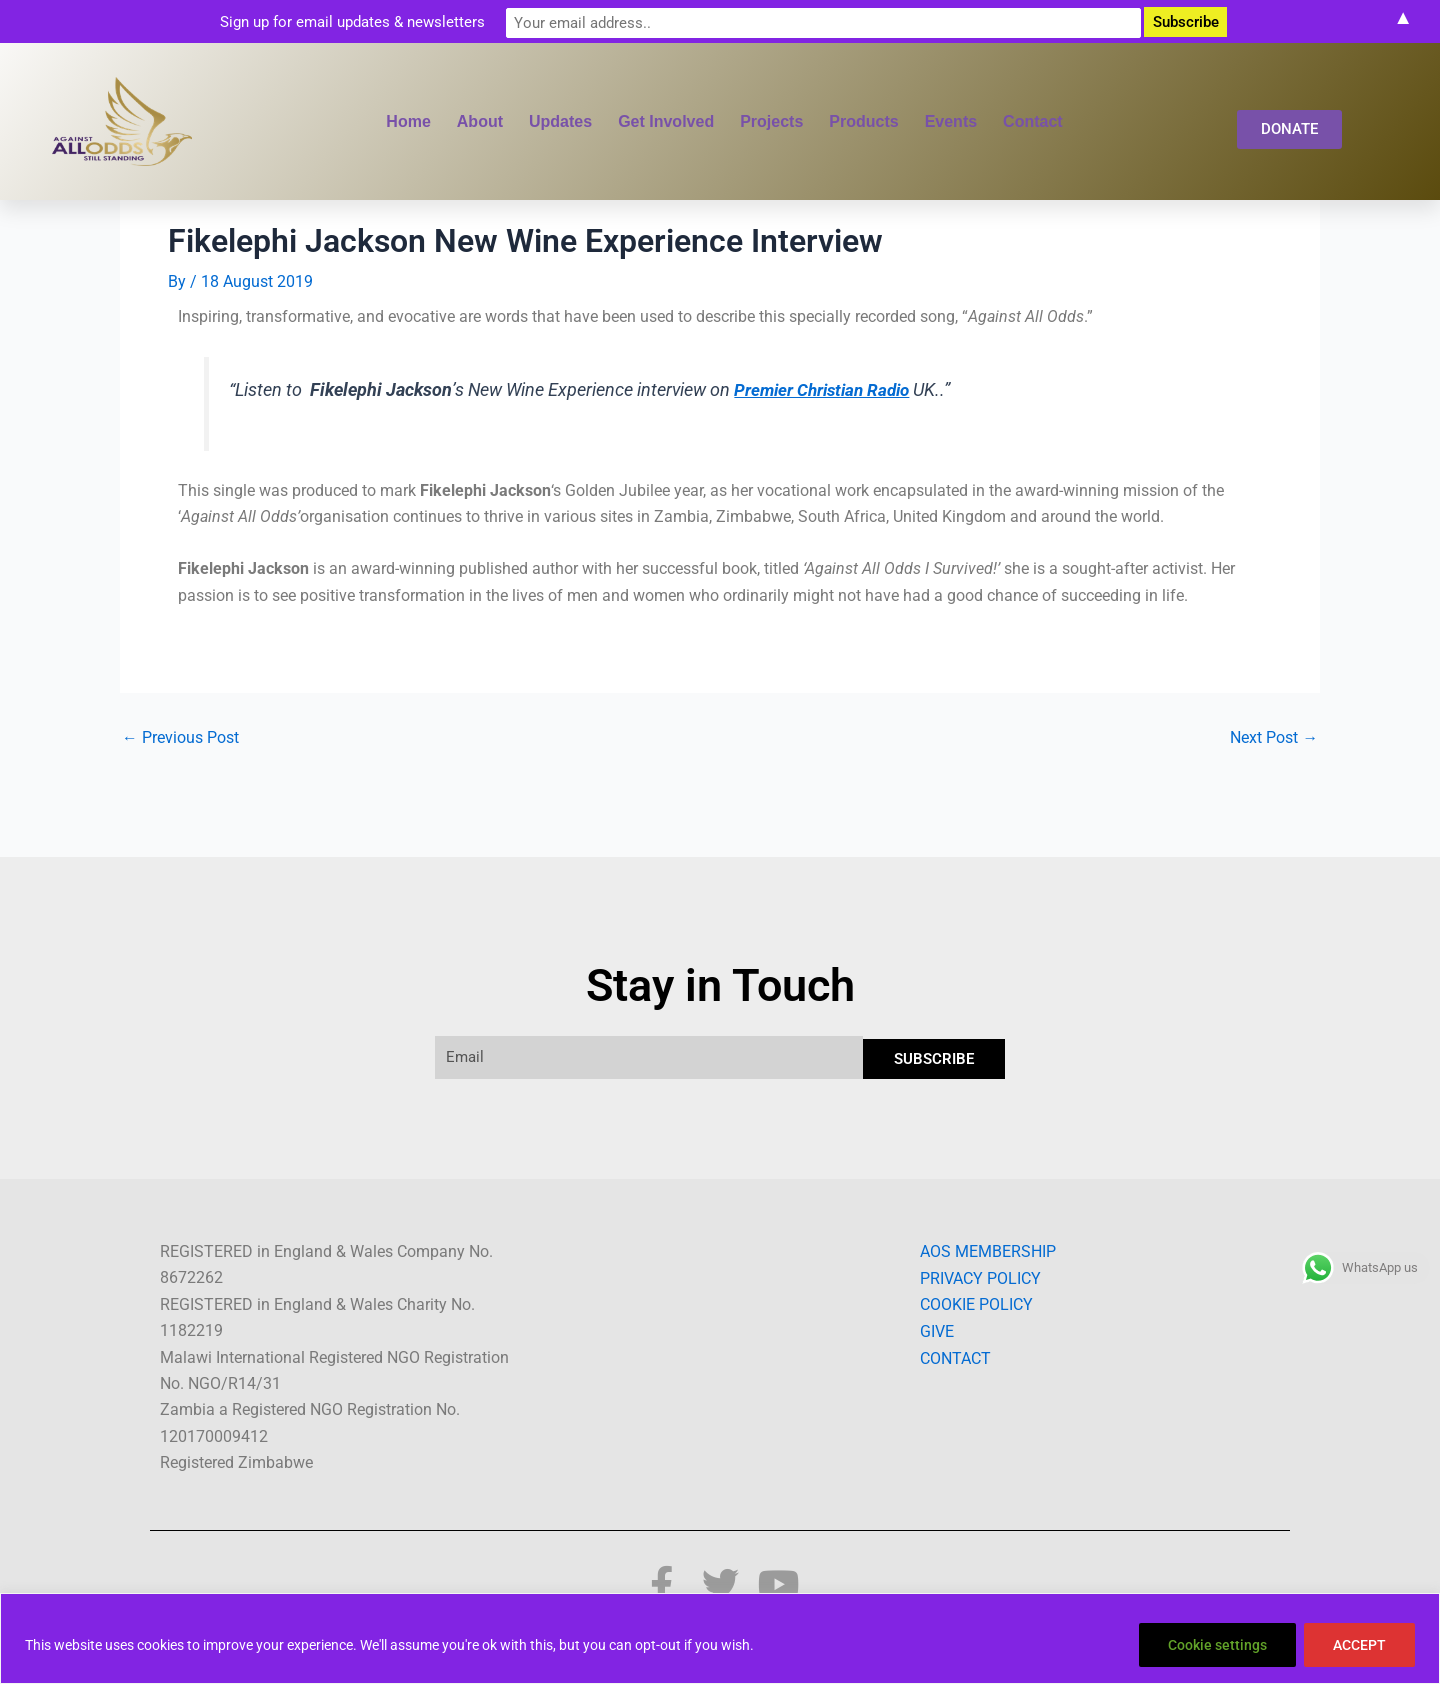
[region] (720, 1638)
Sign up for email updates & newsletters (549, 21)
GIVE (937, 1330)
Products (863, 121)
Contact (1033, 121)
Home (408, 121)
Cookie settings (1217, 1645)
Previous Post (180, 737)
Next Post (1274, 737)
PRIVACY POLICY (980, 1277)
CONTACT (955, 1357)
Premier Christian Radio (826, 389)
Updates (560, 121)
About (480, 121)
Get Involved (666, 121)
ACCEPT (1359, 1645)
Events (951, 121)
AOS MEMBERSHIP (988, 1251)
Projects (771, 121)
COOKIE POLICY (976, 1304)
